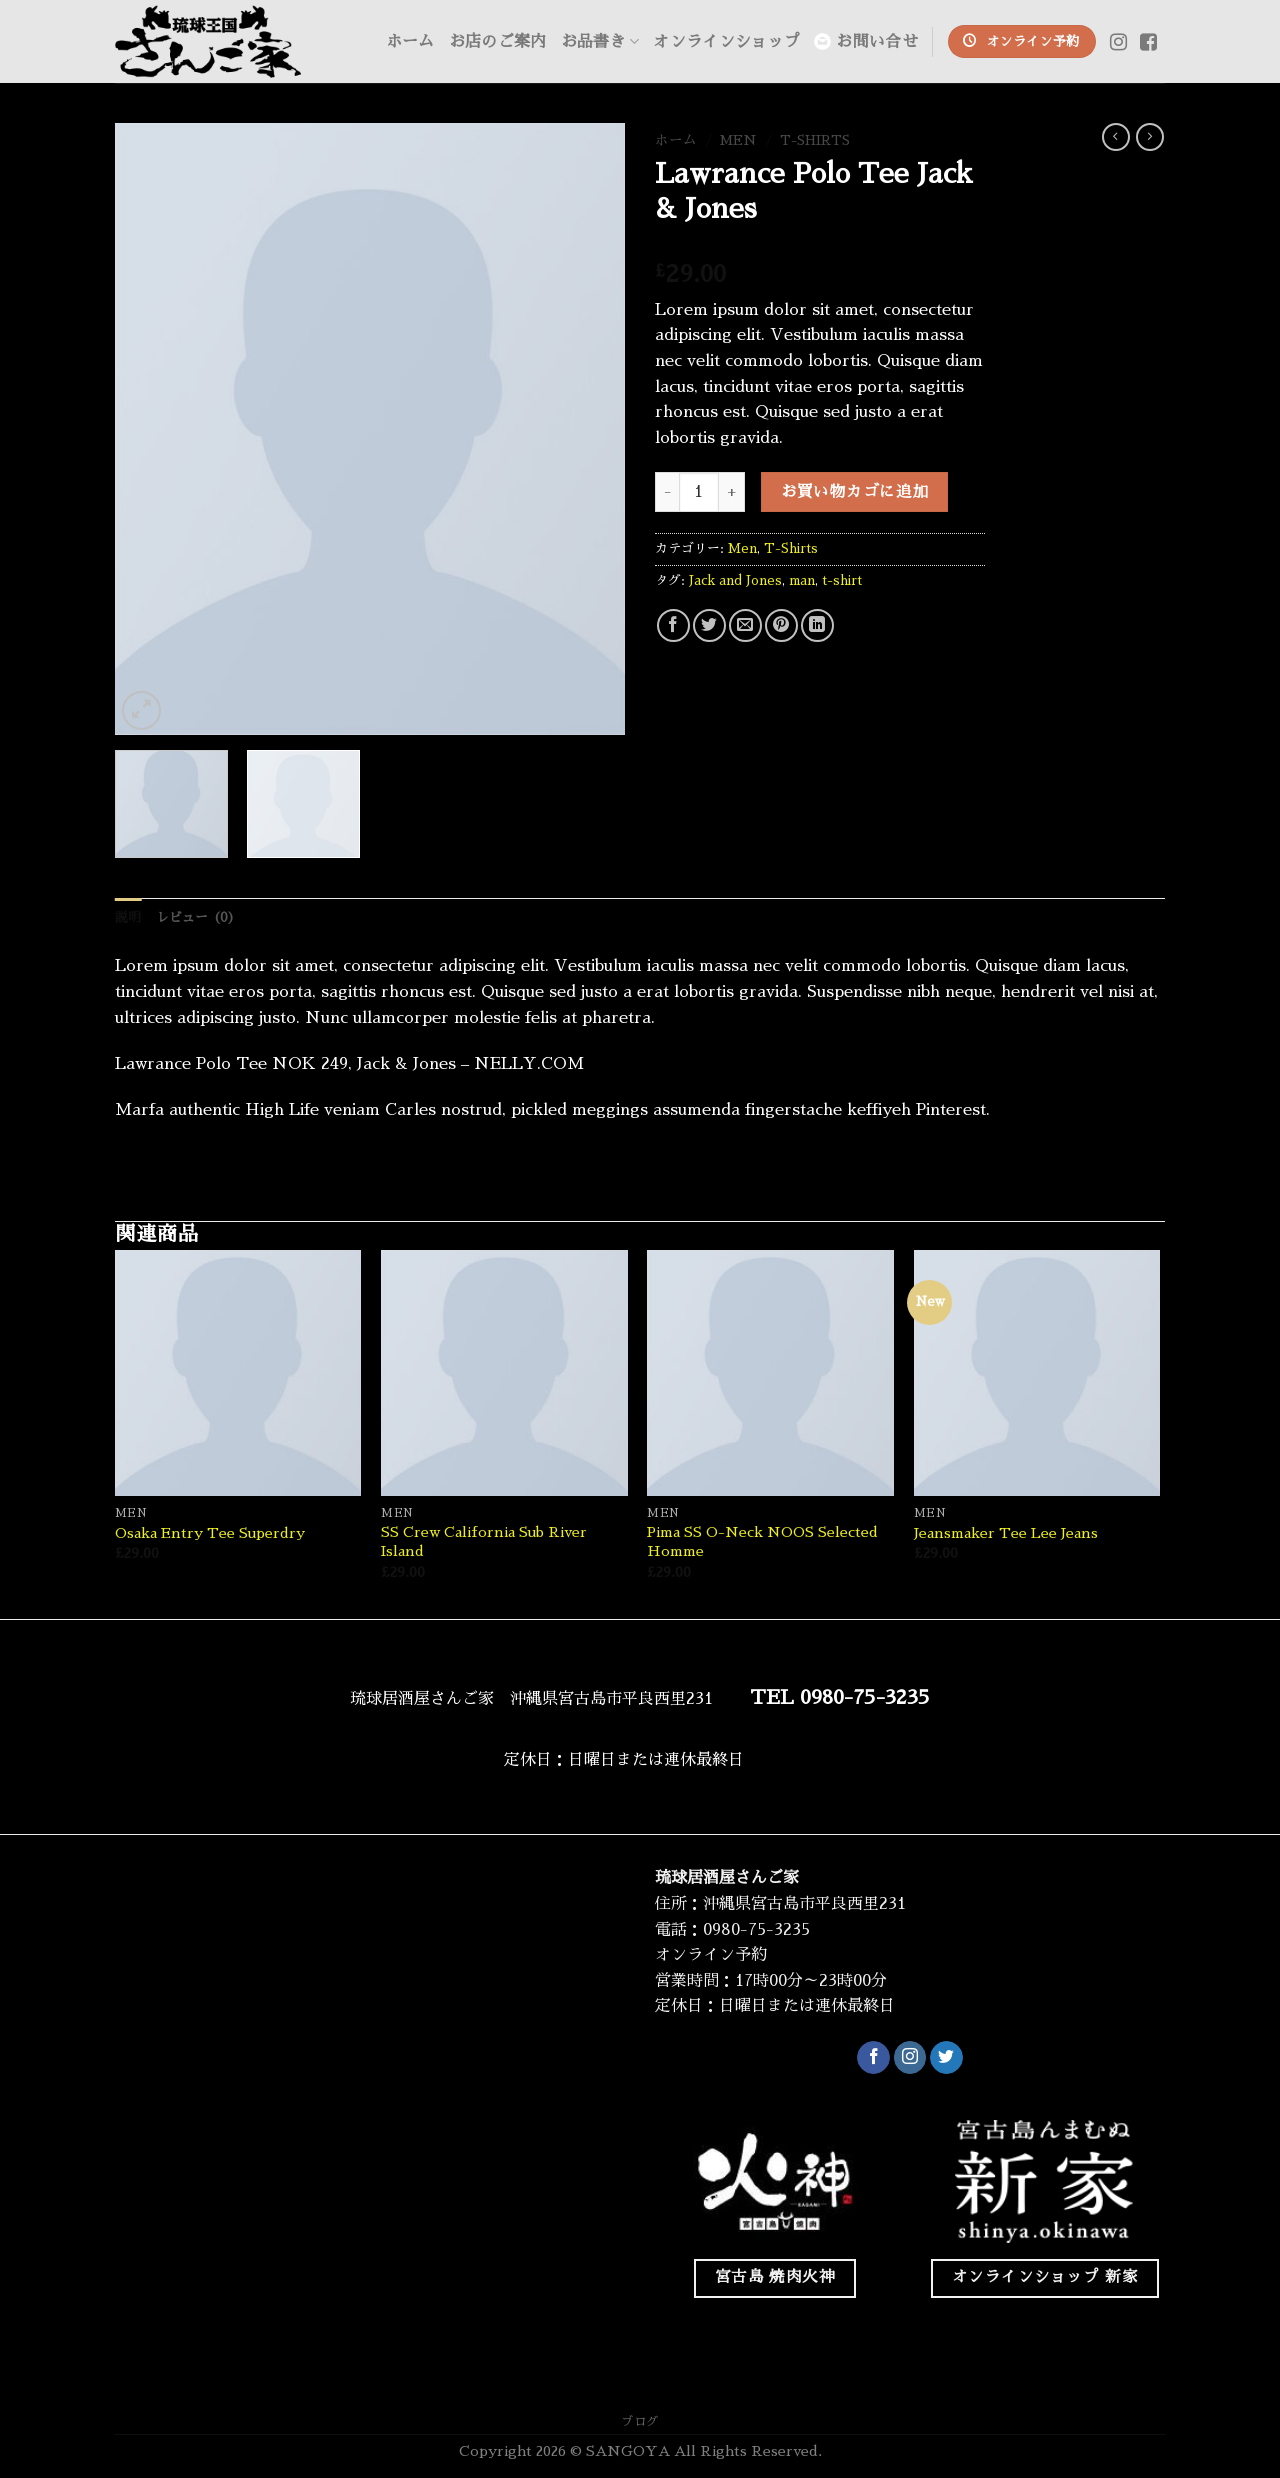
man (802, 580)
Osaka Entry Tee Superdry (210, 1533)
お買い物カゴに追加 (855, 492)
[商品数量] (699, 492)
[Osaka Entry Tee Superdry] (238, 1373)
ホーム (410, 42)
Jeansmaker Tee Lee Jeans (1006, 1533)
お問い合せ (866, 41)
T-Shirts (815, 140)
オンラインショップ (726, 42)
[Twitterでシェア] (709, 625)
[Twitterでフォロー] (946, 2058)
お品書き (600, 41)
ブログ (640, 2422)
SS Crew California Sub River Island (484, 1541)
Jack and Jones (735, 580)
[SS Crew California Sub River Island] (504, 1373)
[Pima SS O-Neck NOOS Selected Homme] (770, 1373)
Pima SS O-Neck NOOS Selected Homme (762, 1541)
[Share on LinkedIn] (817, 625)
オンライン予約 (711, 1955)
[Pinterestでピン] (781, 625)
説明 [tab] (128, 917)
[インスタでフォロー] (910, 2058)
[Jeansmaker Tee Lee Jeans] (1037, 1373)
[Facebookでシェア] (673, 625)
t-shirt (842, 580)
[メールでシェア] (745, 625)
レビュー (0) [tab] (196, 917)
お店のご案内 (498, 42)
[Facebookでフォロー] (873, 2058)
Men (738, 140)
